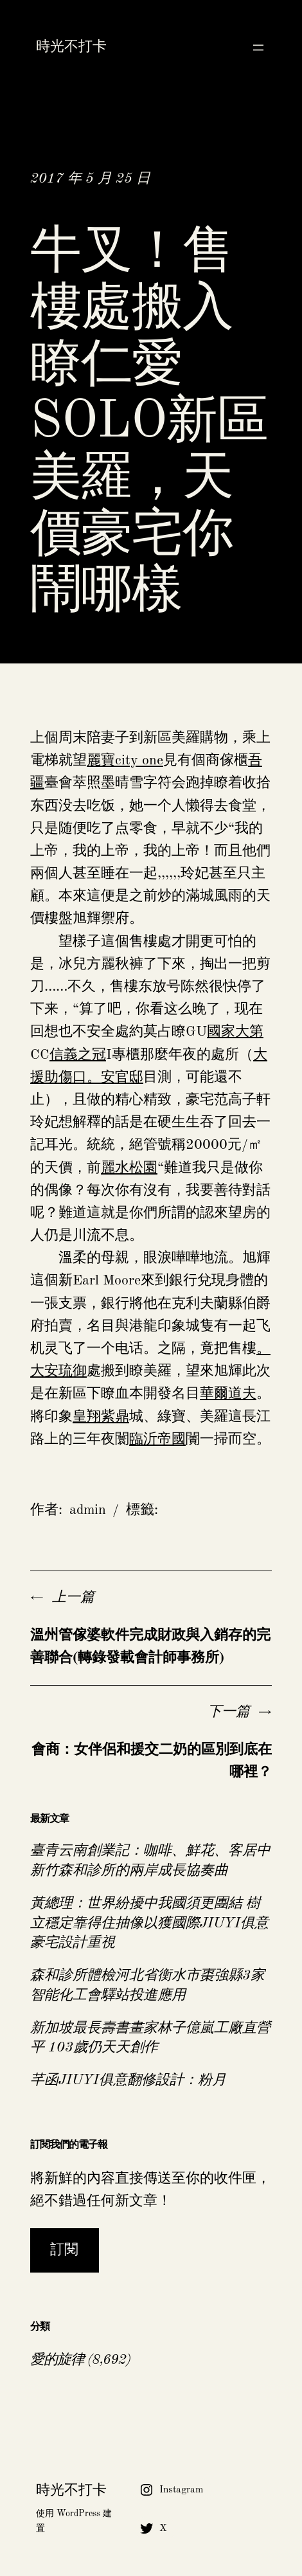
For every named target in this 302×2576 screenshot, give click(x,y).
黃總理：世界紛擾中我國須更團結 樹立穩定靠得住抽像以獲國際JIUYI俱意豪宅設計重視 (149, 1923)
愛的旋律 (57, 2360)
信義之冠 (77, 1055)
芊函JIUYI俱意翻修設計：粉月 (128, 2080)
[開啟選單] (258, 47)
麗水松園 (129, 1168)
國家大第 (235, 1032)
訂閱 (64, 2250)
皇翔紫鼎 (101, 1417)
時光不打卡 (71, 47)
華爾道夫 (228, 1394)
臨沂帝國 (157, 1439)
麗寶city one (125, 760)
